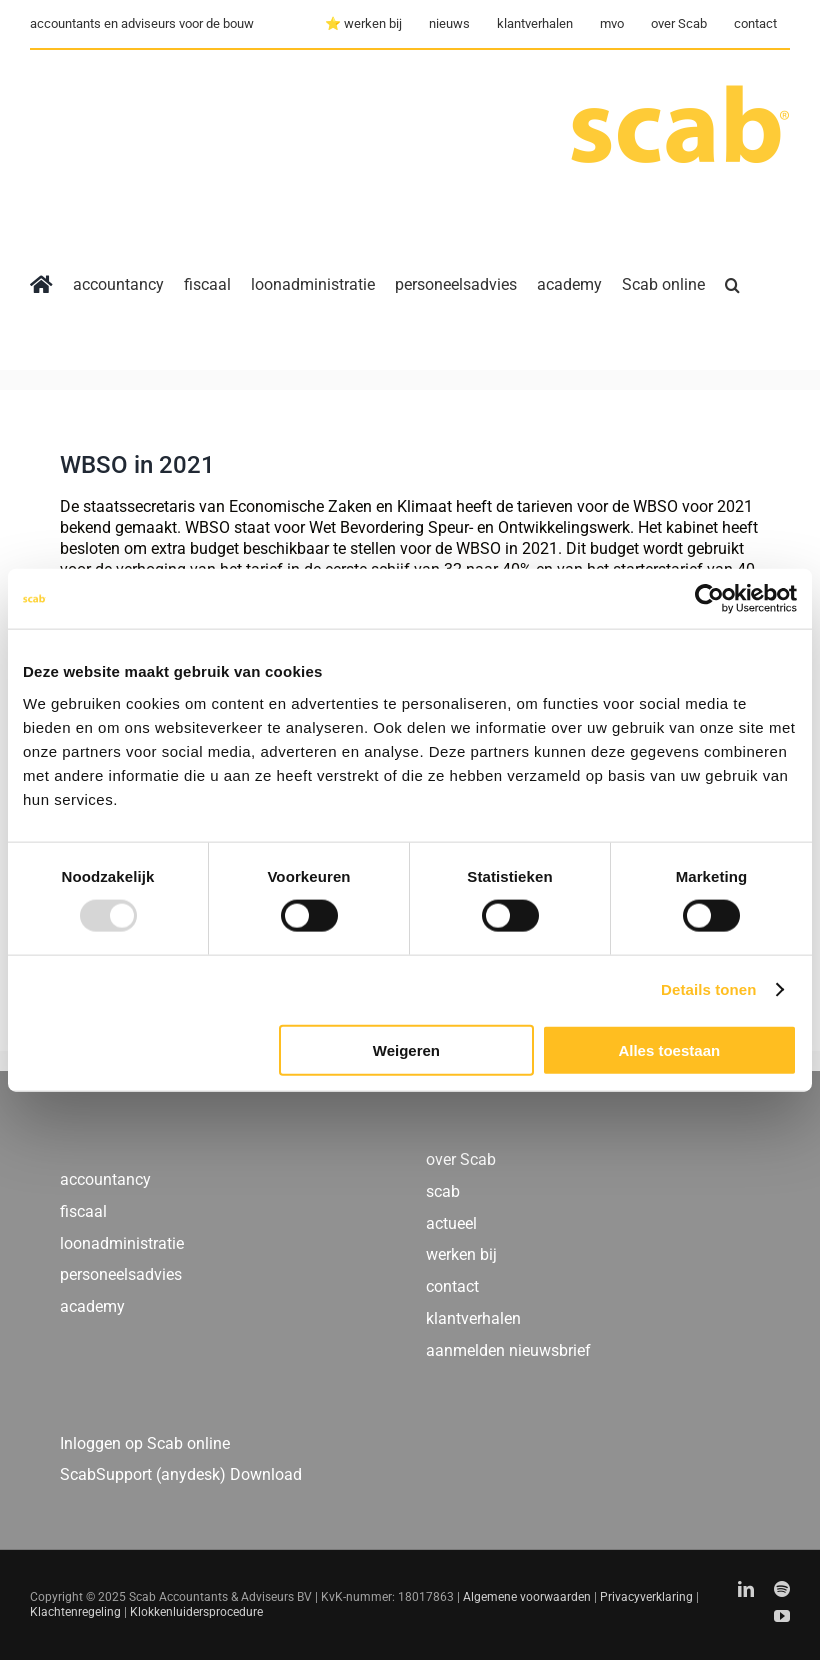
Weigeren (406, 1049)
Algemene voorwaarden (527, 1597)
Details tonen (708, 989)
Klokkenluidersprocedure (196, 1612)
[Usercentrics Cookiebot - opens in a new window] (709, 599)
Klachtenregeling (75, 1612)
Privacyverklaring (646, 1597)
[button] (732, 285)
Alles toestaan (669, 1049)
